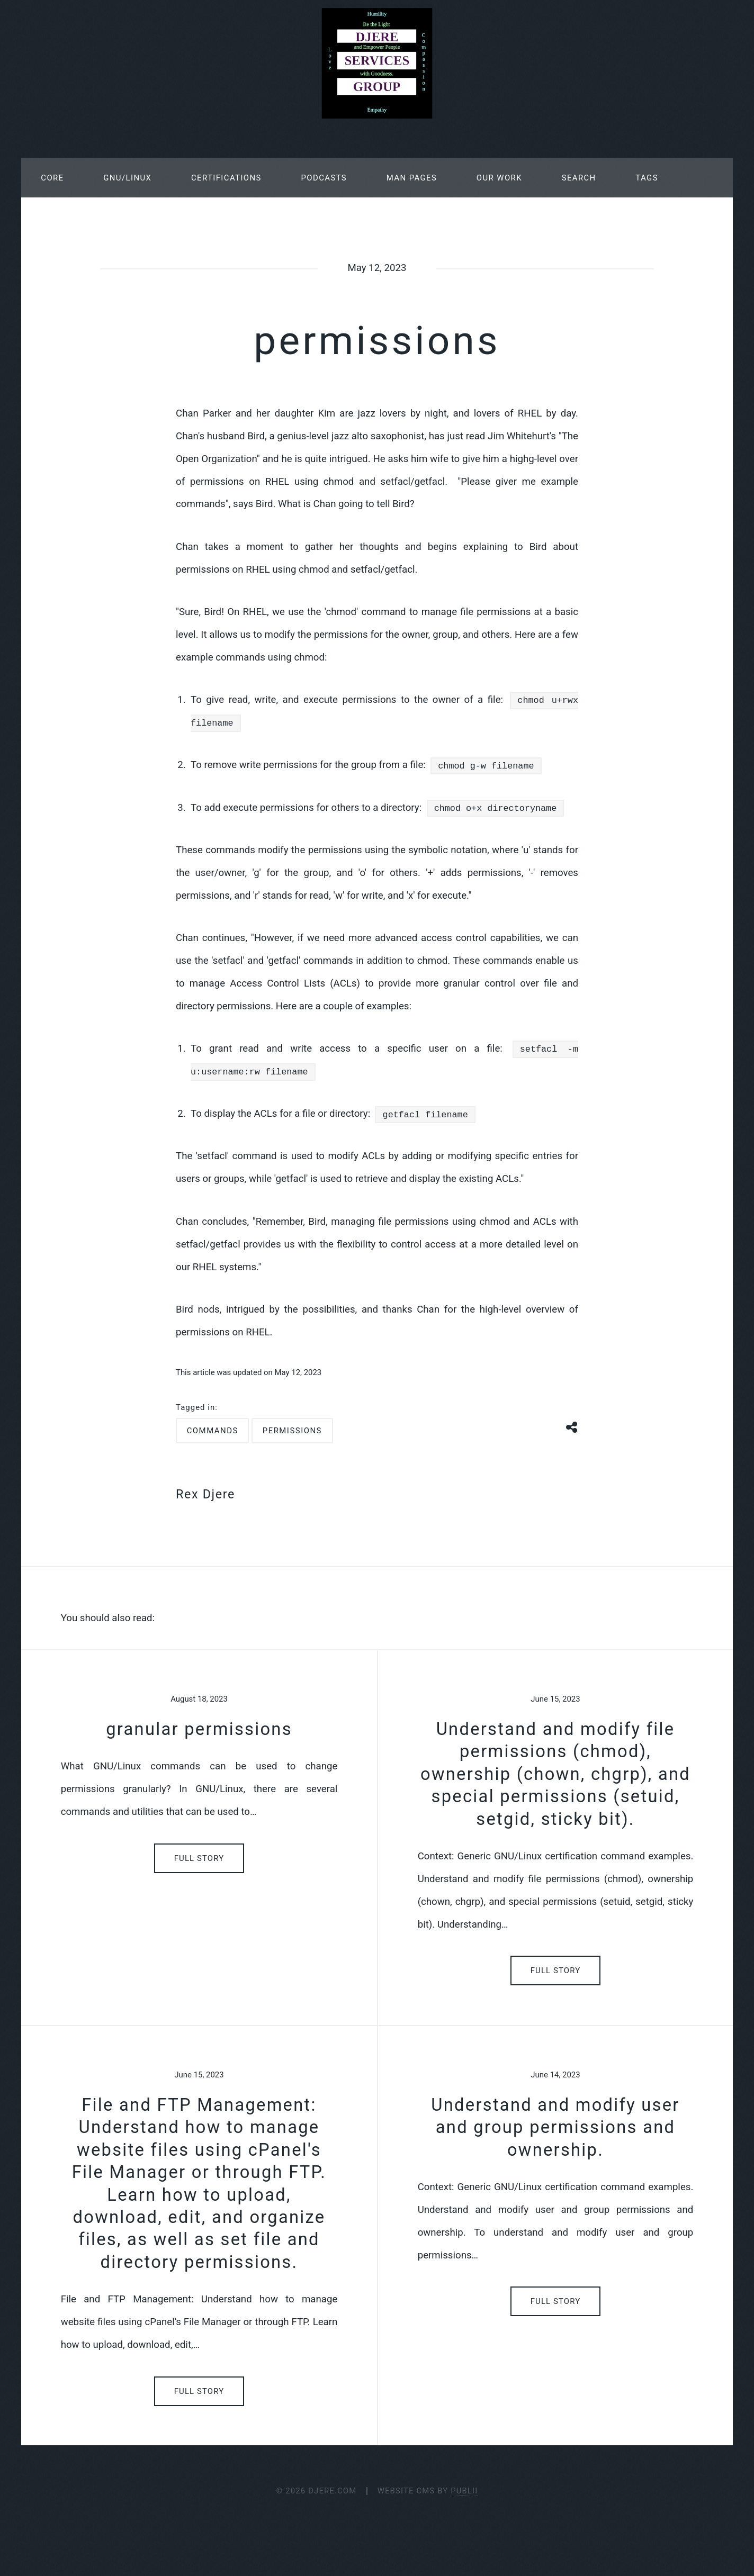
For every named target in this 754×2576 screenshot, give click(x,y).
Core (52, 178)
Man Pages (412, 178)
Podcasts (324, 178)
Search (579, 178)
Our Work (499, 178)
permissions (292, 1430)
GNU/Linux (127, 178)
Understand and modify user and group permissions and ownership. (555, 2127)
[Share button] (572, 1426)
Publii (464, 2491)
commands (212, 1430)
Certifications (226, 178)
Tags (646, 178)
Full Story (199, 1858)
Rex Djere (205, 1494)
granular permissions (199, 1729)
